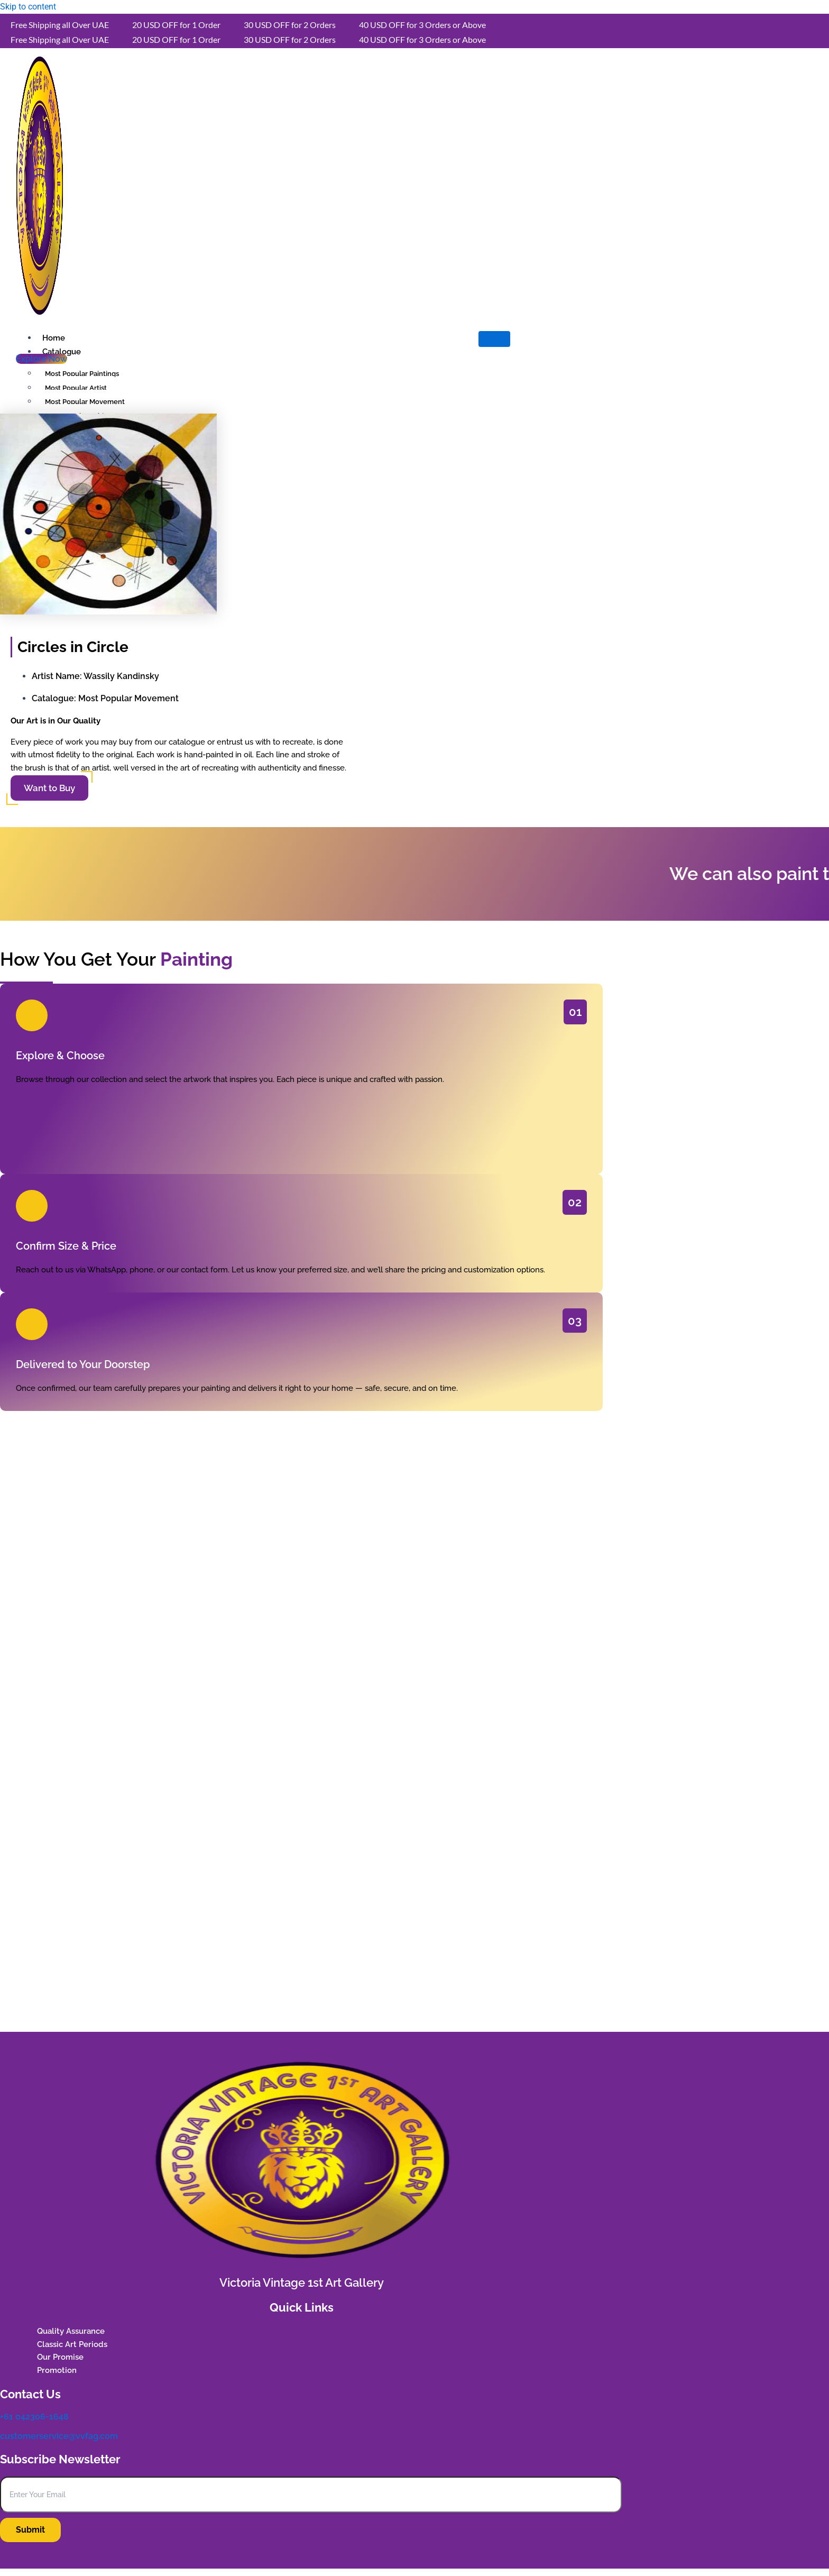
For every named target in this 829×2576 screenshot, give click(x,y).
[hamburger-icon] (494, 339)
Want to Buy (49, 788)
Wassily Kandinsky (121, 676)
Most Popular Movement (128, 698)
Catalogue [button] (61, 351)
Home (53, 338)
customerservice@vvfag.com (59, 2436)
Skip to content (28, 7)
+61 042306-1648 (34, 2417)
